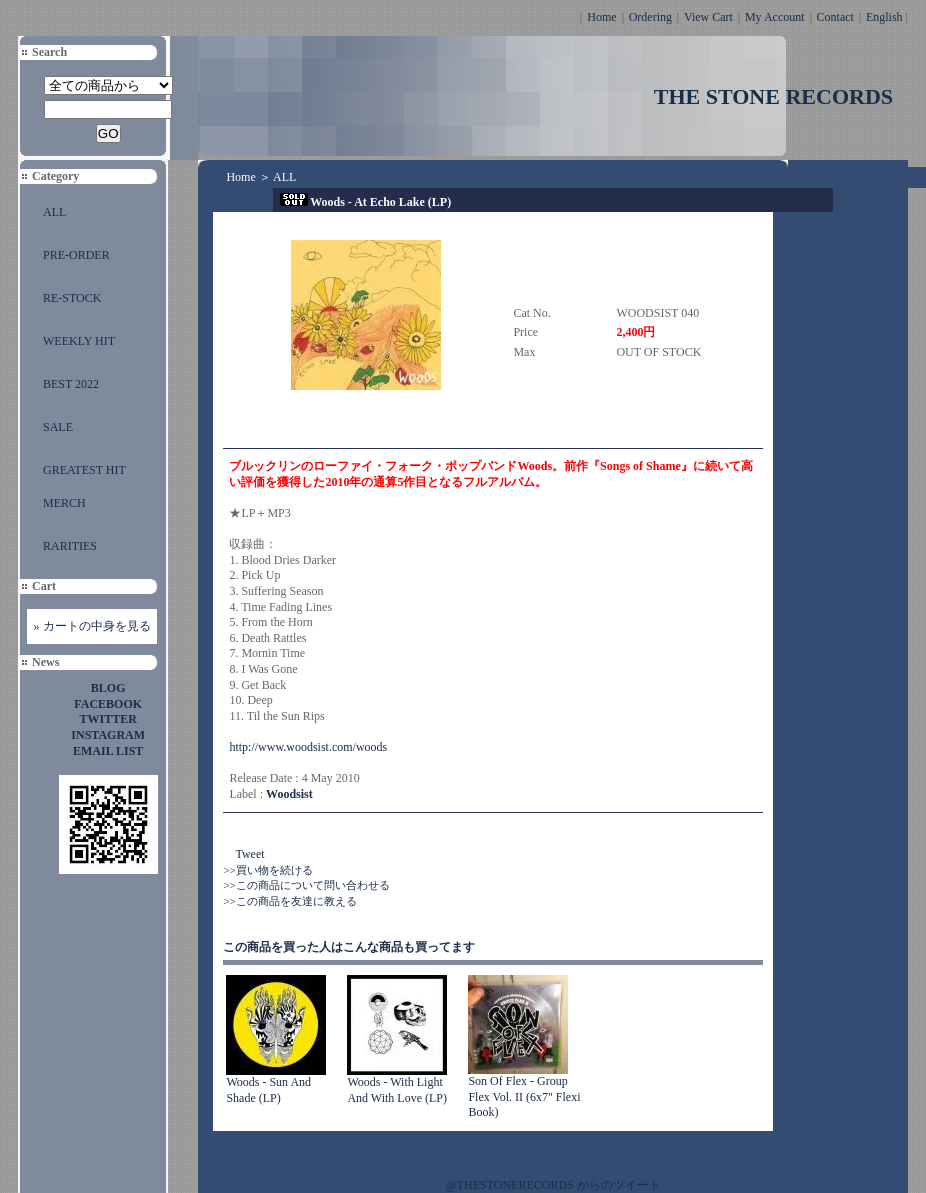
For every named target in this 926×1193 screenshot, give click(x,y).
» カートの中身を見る (92, 626)
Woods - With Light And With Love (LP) (397, 1090)
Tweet (249, 854)
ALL (54, 212)
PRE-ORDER (76, 255)
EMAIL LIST (108, 751)
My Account (775, 17)
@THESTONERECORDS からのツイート (553, 1185)
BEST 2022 (71, 384)
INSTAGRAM (108, 735)
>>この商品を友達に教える (289, 901)
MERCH (64, 503)
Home (601, 17)
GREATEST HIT (84, 470)
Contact (835, 17)
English (884, 17)
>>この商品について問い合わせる (306, 885)
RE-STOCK (72, 298)
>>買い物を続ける (267, 870)
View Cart (708, 17)
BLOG (108, 688)
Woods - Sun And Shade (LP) (268, 1090)
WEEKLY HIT (79, 341)
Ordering (650, 17)
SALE (58, 427)
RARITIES (70, 546)
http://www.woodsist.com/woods (308, 747)
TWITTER (108, 719)
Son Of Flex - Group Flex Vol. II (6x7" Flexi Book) (524, 1096)
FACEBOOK (108, 704)
